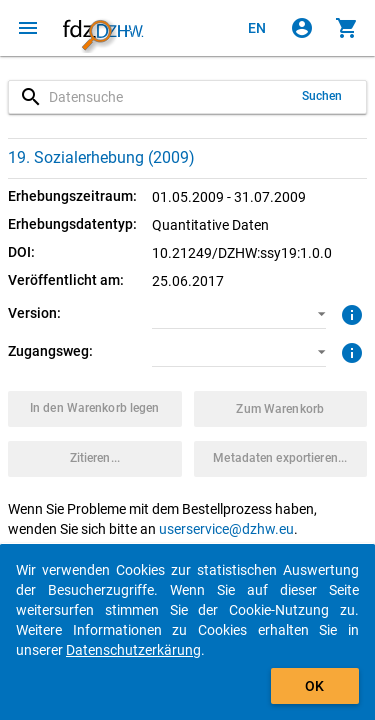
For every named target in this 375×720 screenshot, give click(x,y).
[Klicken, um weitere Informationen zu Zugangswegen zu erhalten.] (349, 351)
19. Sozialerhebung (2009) (101, 157)
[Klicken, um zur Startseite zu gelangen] (103, 28)
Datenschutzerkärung (133, 650)
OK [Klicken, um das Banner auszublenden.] (314, 686)
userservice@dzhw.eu (226, 529)
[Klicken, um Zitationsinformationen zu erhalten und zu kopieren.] (95, 459)
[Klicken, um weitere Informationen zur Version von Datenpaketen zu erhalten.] (349, 313)
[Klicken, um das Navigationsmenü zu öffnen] (28, 28)
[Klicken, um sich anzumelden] (302, 28)
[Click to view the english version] (257, 28)
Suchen (322, 96)
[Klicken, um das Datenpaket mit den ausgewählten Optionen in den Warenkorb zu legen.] (95, 409)
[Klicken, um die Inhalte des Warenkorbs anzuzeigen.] (347, 28)
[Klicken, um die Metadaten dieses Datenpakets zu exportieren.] (281, 459)
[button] (239, 314)
